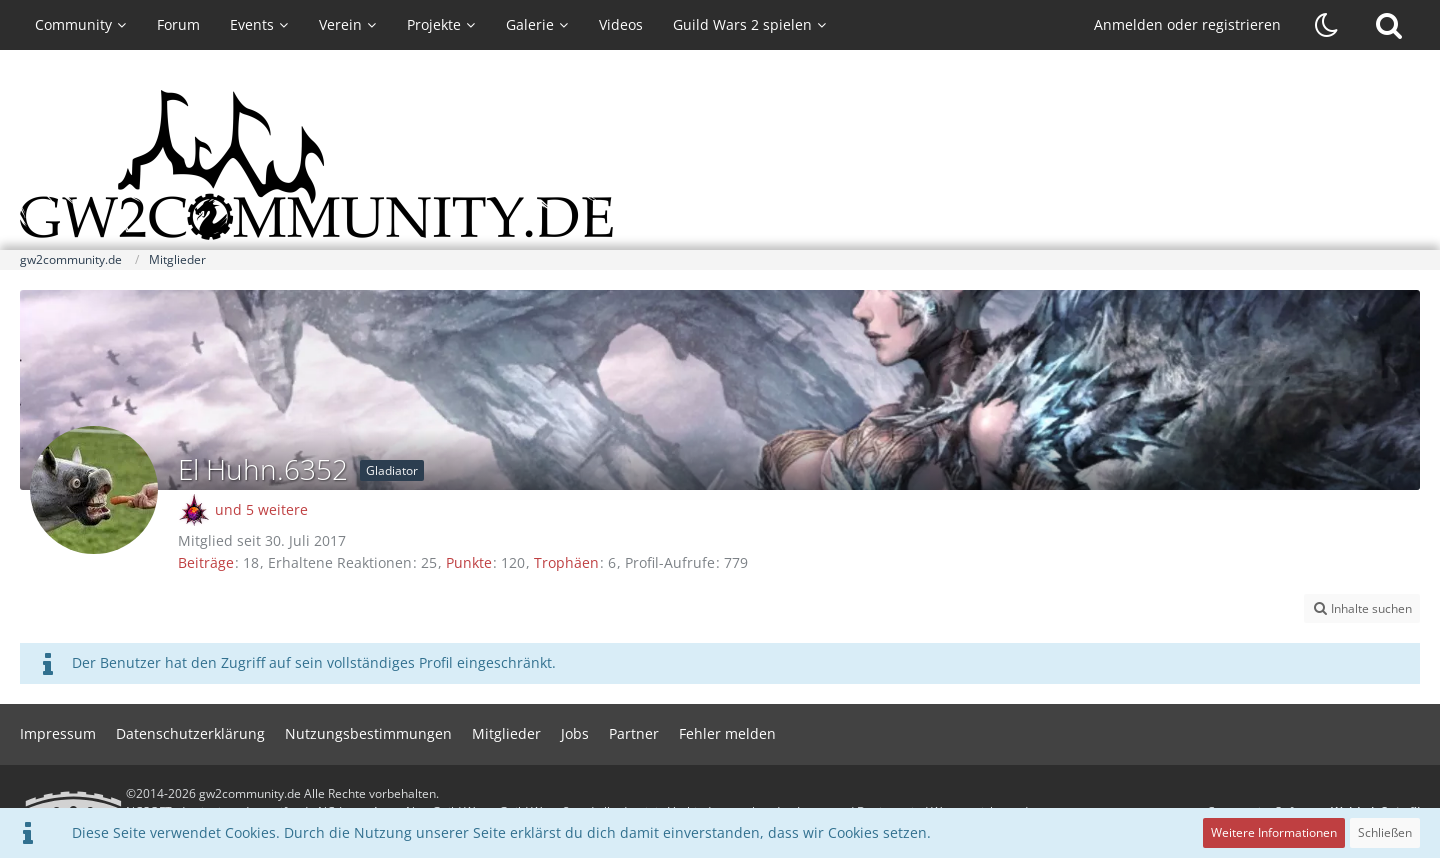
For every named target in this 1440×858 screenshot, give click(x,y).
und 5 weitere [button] (261, 509)
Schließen (1385, 832)
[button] (1362, 609)
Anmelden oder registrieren (1187, 24)
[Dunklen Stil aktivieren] (1327, 25)
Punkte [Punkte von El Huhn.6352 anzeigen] (469, 562)
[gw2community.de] (720, 165)
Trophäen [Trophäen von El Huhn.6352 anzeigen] (566, 562)
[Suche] (1389, 25)
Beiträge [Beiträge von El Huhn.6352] (206, 562)
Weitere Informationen (1274, 832)
